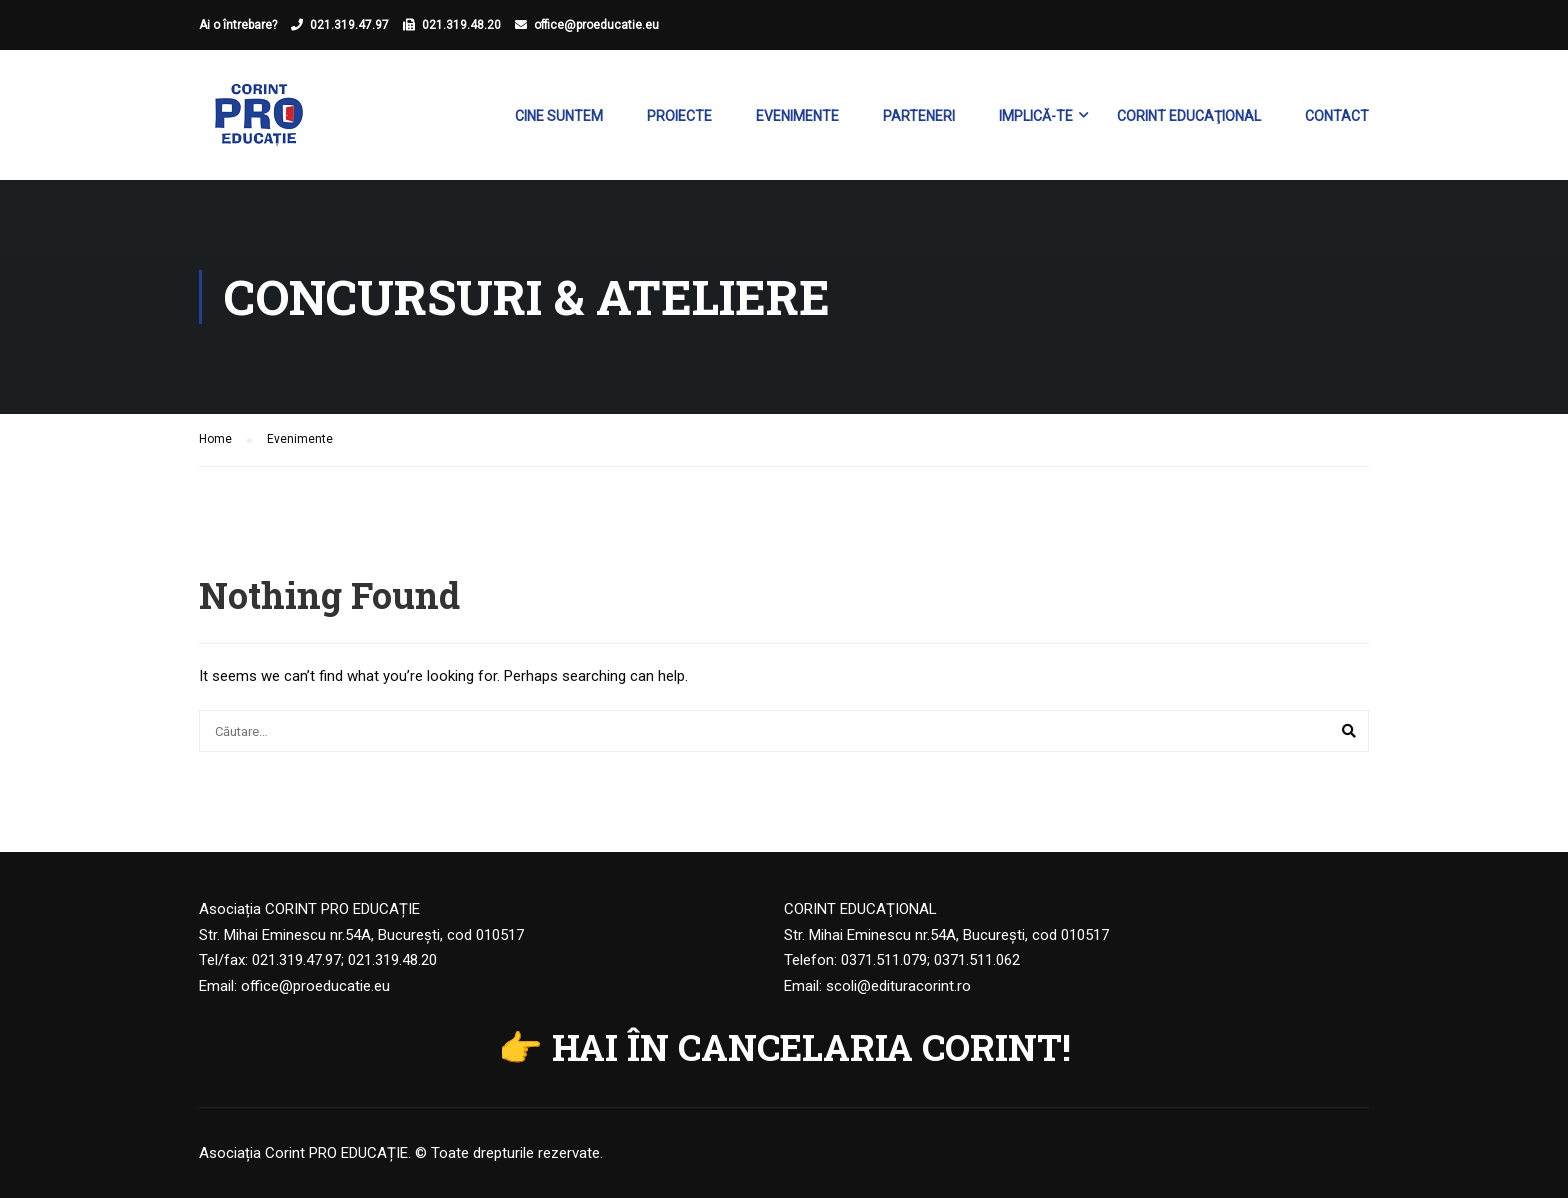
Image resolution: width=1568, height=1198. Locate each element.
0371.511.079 (884, 960)
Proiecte (679, 116)
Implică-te (1036, 116)
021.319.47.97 (349, 25)
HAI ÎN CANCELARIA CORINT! (811, 1047)
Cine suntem (559, 116)
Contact (1337, 116)
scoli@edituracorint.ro (898, 986)
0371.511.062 (977, 960)
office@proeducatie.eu (596, 25)
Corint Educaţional (1189, 116)
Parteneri (919, 116)
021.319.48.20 (461, 25)
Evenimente (797, 116)
